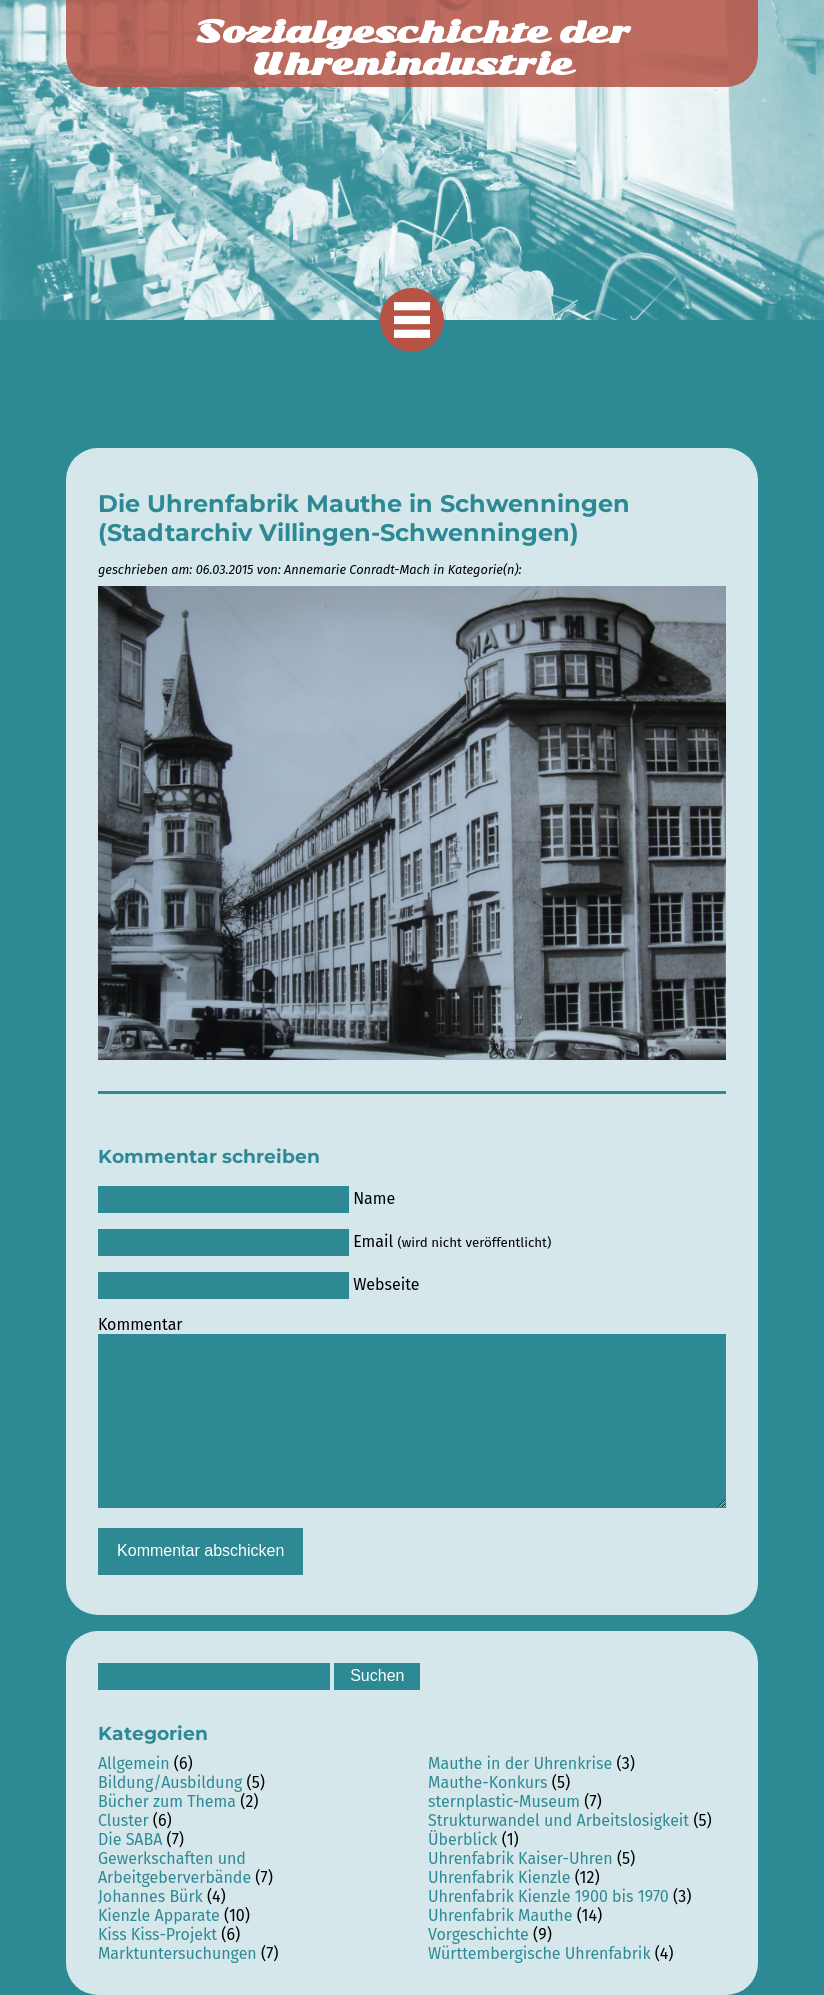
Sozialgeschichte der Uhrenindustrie (412, 47)
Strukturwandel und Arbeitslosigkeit (558, 1820)
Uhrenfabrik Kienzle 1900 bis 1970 (548, 1896)
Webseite (386, 1284)
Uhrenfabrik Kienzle (499, 1877)
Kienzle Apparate (159, 1915)
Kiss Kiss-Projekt (157, 1934)
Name (374, 1198)
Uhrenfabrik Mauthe (500, 1915)
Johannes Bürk (150, 1896)
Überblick (463, 1839)
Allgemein (134, 1763)
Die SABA (130, 1839)
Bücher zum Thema (167, 1801)
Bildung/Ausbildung (170, 1782)
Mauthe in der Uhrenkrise (520, 1763)
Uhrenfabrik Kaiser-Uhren (520, 1858)
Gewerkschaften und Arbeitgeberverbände (174, 1868)
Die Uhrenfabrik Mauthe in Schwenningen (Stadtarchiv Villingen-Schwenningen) (364, 518)
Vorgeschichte (478, 1934)
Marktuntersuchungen (177, 1953)
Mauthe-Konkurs (488, 1782)
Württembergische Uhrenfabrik (539, 1953)
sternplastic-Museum (504, 1801)
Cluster (123, 1820)
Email (452, 1241)
